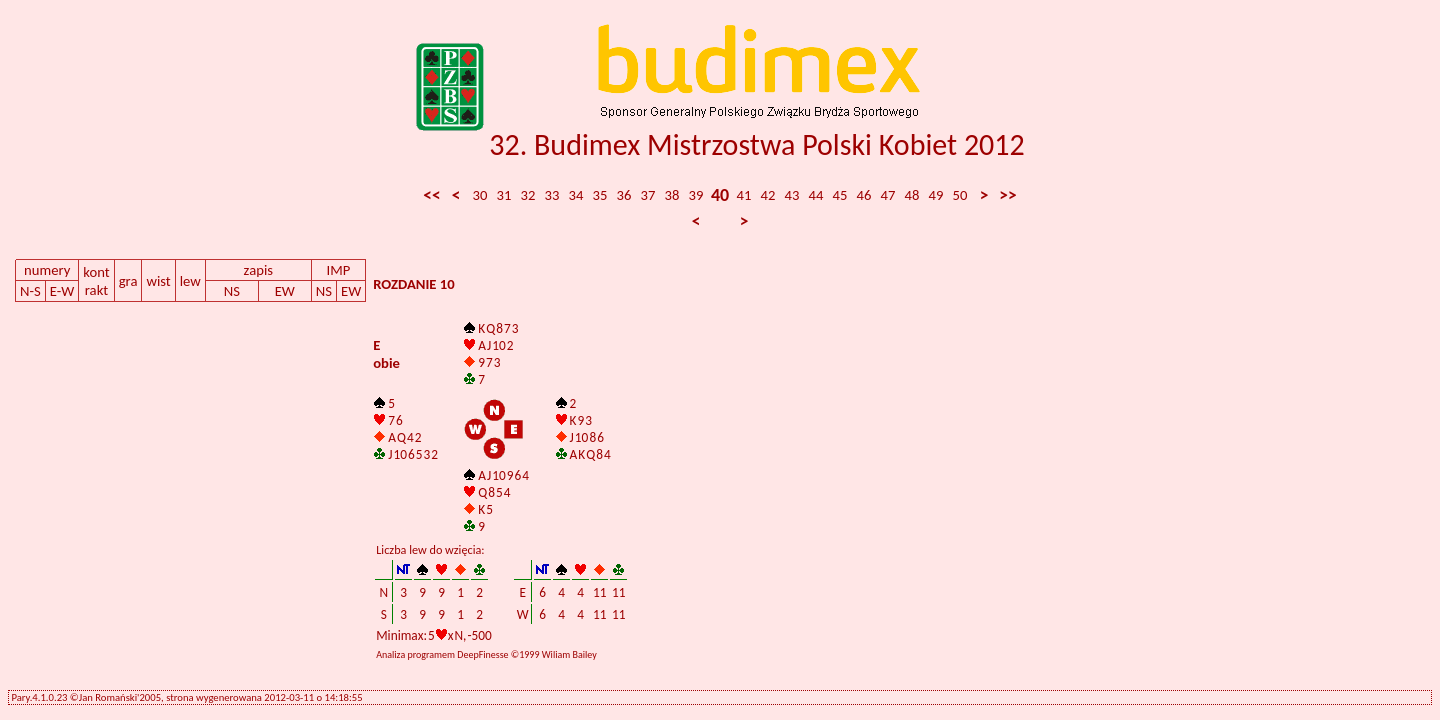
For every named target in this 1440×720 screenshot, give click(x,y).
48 (912, 195)
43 (792, 195)
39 (696, 195)
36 (624, 195)
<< (431, 195)
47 (888, 195)
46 (864, 195)
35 (600, 195)
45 (840, 195)
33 (552, 195)
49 (936, 195)
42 (768, 195)
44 (816, 195)
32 (528, 195)
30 (480, 195)
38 (672, 195)
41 (744, 195)
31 (504, 195)
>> (1007, 195)
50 (960, 195)
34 (576, 195)
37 (648, 195)
